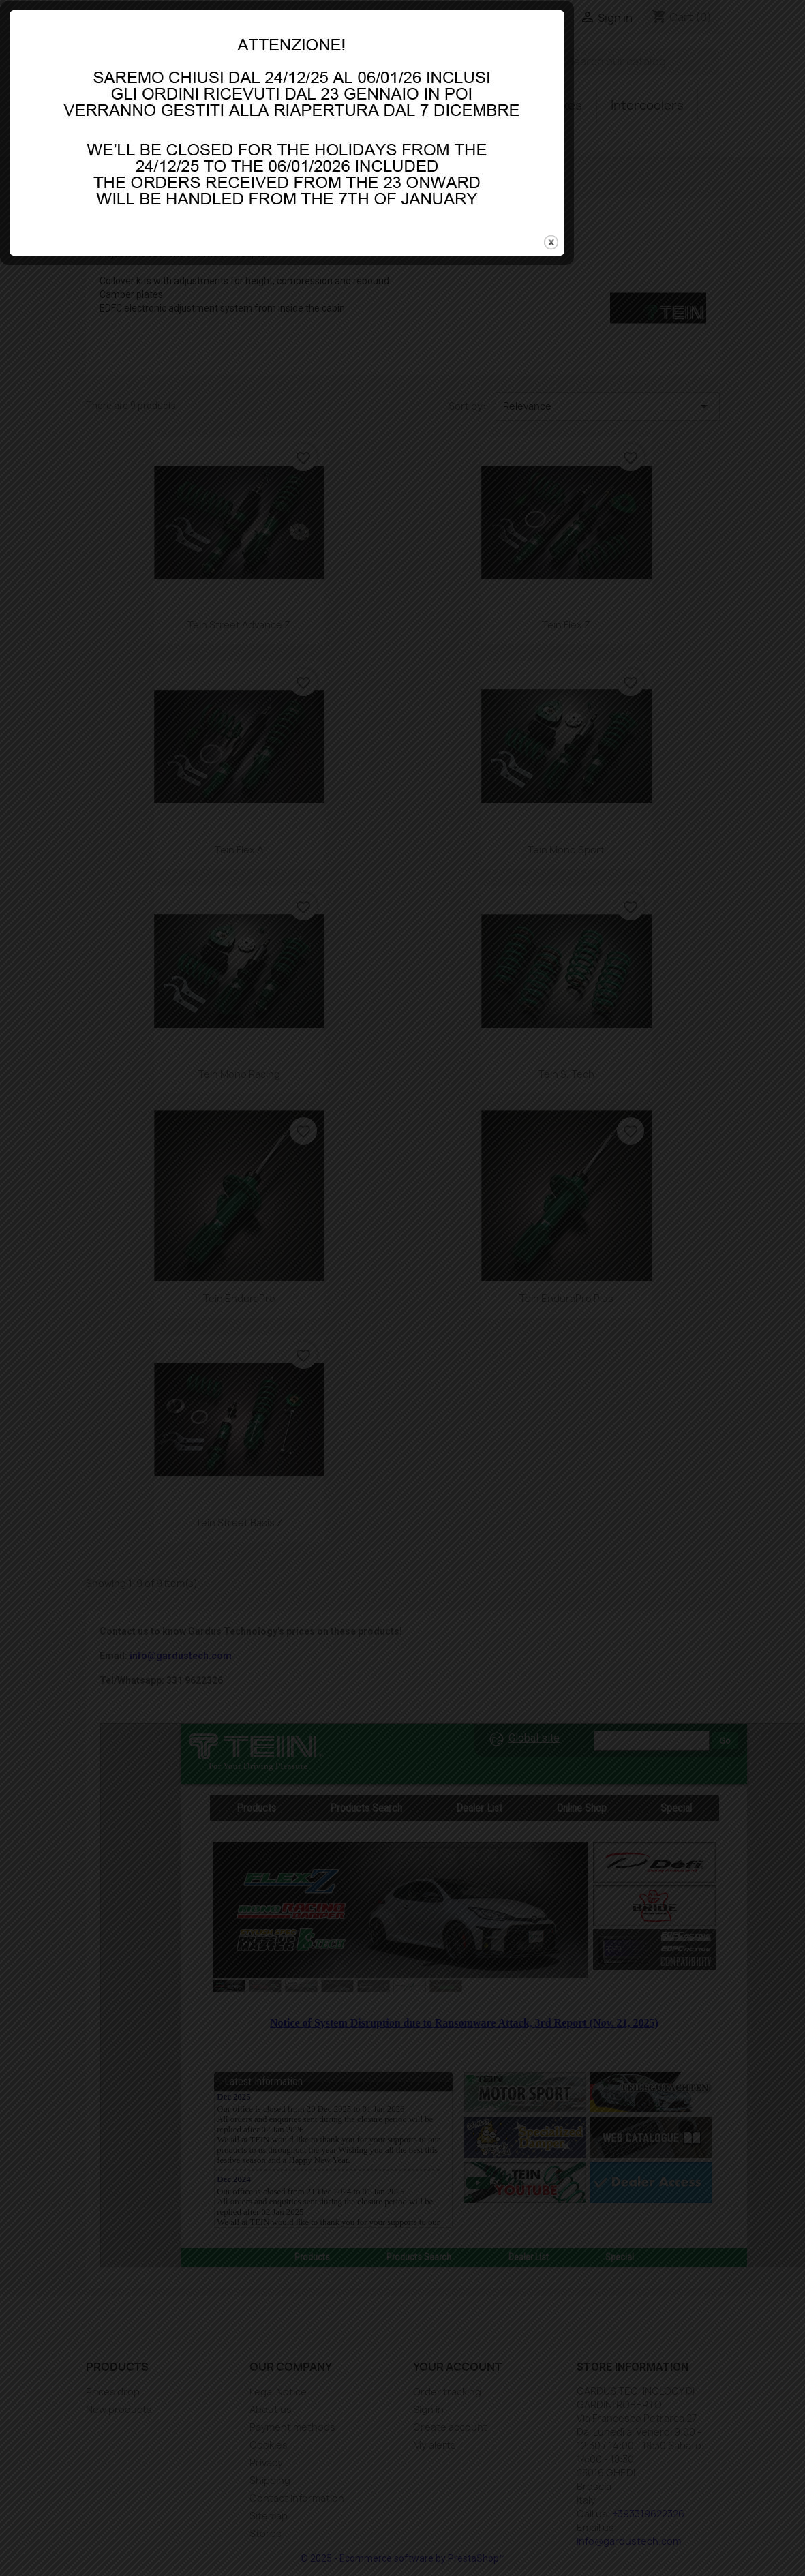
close (664, 1311)
